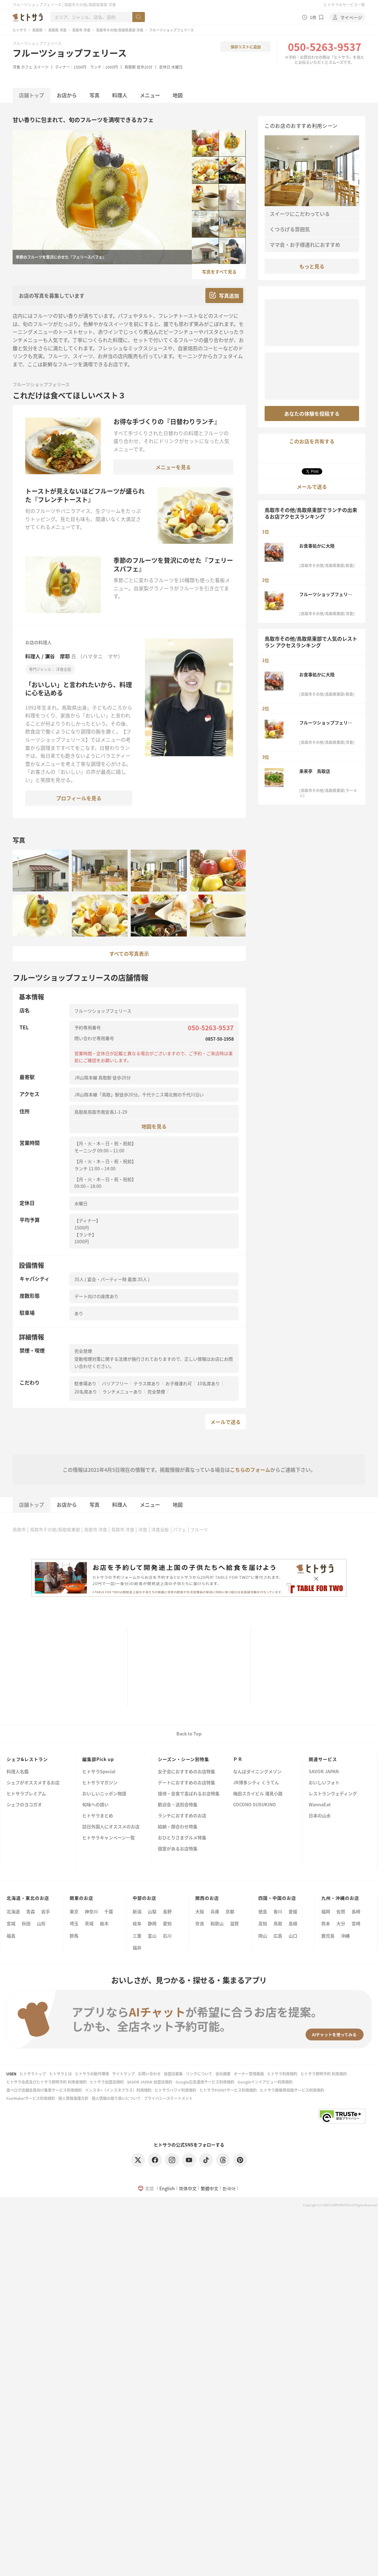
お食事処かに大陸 (317, 545)
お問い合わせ (149, 2073)
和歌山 (217, 1923)
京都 (230, 1911)
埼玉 (74, 1923)
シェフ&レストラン (27, 1759)
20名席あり (85, 1391)
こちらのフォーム (250, 1469)
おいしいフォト (324, 1783)
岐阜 (137, 1923)
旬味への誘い (95, 1805)
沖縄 (345, 1935)
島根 (293, 1923)
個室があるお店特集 (178, 1849)
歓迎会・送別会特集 (178, 1805)
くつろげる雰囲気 (290, 229)
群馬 (74, 1935)
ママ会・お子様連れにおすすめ (305, 244)
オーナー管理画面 (249, 2073)
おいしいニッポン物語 (104, 1794)
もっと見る (311, 266)
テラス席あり (147, 1383)
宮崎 (356, 1923)
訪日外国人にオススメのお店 (111, 1827)
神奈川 (91, 1911)
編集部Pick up (98, 1759)
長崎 (356, 1911)
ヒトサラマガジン (99, 1783)
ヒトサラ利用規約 (282, 2073)
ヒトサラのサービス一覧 (344, 4)
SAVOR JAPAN (324, 1772)
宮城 (11, 1923)
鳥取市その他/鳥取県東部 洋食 (119, 29)
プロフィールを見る (78, 798)
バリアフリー (115, 1383)
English (167, 2188)
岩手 (45, 1911)
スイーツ (41, 67)
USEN (11, 2073)
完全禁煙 (156, 1391)
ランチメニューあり (122, 1391)
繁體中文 (209, 2188)
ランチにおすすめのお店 (182, 1816)
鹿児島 (328, 1935)
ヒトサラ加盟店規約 (107, 2081)
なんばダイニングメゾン (257, 1772)
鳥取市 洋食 (81, 29)
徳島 (262, 1911)
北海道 (13, 1911)
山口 (293, 1935)
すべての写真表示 (129, 953)
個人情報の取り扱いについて (116, 2098)
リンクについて (199, 2073)
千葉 (108, 1911)
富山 (152, 1935)
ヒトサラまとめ (97, 1816)
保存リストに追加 (246, 46)
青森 (30, 1911)
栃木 (104, 1923)
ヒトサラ (19, 29)
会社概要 (223, 2073)
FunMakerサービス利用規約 (30, 2098)
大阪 (199, 1911)
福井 (137, 1947)
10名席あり (208, 1383)
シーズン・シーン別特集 (183, 1759)
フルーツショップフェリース (70, 53)
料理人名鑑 (18, 1772)
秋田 (26, 1923)
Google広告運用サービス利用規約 (204, 2081)
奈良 (199, 1923)
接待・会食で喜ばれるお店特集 (189, 1794)
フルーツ (199, 1529)
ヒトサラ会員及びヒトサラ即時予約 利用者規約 (46, 2081)
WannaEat (320, 1805)
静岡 (152, 1923)
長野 (167, 1911)
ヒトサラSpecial (98, 1772)
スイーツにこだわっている (300, 213)
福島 (11, 1935)
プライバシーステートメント (168, 2098)
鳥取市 (19, 1529)
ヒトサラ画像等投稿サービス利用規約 (292, 2090)
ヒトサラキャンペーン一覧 (108, 1838)
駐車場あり (85, 1383)
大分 (340, 1923)
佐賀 (340, 1911)
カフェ (26, 67)
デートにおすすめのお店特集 (186, 1783)
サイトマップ (123, 2073)
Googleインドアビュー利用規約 (265, 2081)
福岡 (325, 1911)
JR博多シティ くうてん (256, 1783)
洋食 (16, 67)
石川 (167, 1935)
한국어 (229, 2188)
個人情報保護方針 (73, 2098)
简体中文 (188, 2188)
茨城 (89, 1923)
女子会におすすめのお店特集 (186, 1772)
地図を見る (154, 1126)
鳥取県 (37, 29)
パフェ (179, 1529)
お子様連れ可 (178, 1383)
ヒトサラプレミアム (26, 1794)
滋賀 (234, 1923)
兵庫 (214, 1911)
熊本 (325, 1923)
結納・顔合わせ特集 (178, 1827)
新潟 (137, 1911)
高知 (262, 1923)
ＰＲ (238, 1759)
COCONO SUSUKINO (254, 1805)
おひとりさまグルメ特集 (182, 1838)
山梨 (152, 1911)
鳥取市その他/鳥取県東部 (55, 1529)
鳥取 (277, 1923)
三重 (137, 1935)
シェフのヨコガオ (24, 1805)
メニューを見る (173, 467)
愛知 (167, 1923)
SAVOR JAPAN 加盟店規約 (149, 2081)
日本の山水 (320, 1816)
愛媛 (293, 1911)
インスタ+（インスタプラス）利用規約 (118, 2090)
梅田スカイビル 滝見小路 (258, 1794)
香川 (277, 1911)
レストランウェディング (333, 1794)
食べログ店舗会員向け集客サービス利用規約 (44, 2090)
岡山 (262, 1935)
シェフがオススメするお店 (33, 1783)
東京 (74, 1911)
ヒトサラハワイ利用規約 (175, 2090)
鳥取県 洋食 (57, 29)
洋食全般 (160, 1529)
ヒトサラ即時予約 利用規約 (324, 2073)
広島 (277, 1935)
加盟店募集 (173, 2073)
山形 (41, 1923)
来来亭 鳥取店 (314, 771)
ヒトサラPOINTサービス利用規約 (228, 2090)
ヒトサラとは (60, 2073)
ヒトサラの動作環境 (92, 2073)
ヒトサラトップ (33, 2073)
